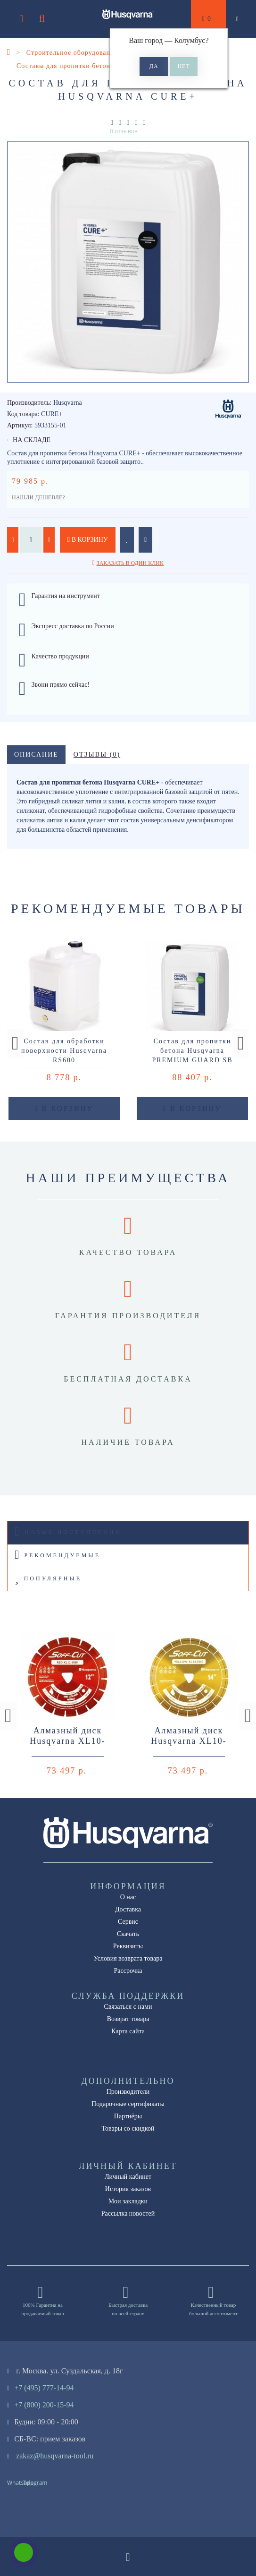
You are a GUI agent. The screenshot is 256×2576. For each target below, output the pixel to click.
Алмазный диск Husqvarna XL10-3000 (67, 1741)
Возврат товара (128, 2018)
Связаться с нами (128, 2006)
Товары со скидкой (128, 2128)
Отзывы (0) (97, 754)
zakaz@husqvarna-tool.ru (54, 2456)
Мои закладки (128, 2201)
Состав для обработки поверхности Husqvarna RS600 (64, 1051)
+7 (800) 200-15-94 (44, 2405)
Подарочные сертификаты (128, 2103)
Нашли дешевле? (38, 497)
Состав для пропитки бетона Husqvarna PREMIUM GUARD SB (192, 1051)
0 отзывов (124, 131)
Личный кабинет (128, 2176)
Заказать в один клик (130, 563)
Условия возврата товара (128, 1958)
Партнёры (128, 2116)
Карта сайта (128, 2031)
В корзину (87, 539)
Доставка (128, 1909)
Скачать (128, 1933)
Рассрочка (128, 1970)
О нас (128, 1897)
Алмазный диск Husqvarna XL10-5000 (188, 1741)
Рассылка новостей (128, 2213)
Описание (36, 754)
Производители (128, 2091)
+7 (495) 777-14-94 (44, 2388)
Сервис (128, 1921)
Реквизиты (128, 1946)
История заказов (128, 2188)
